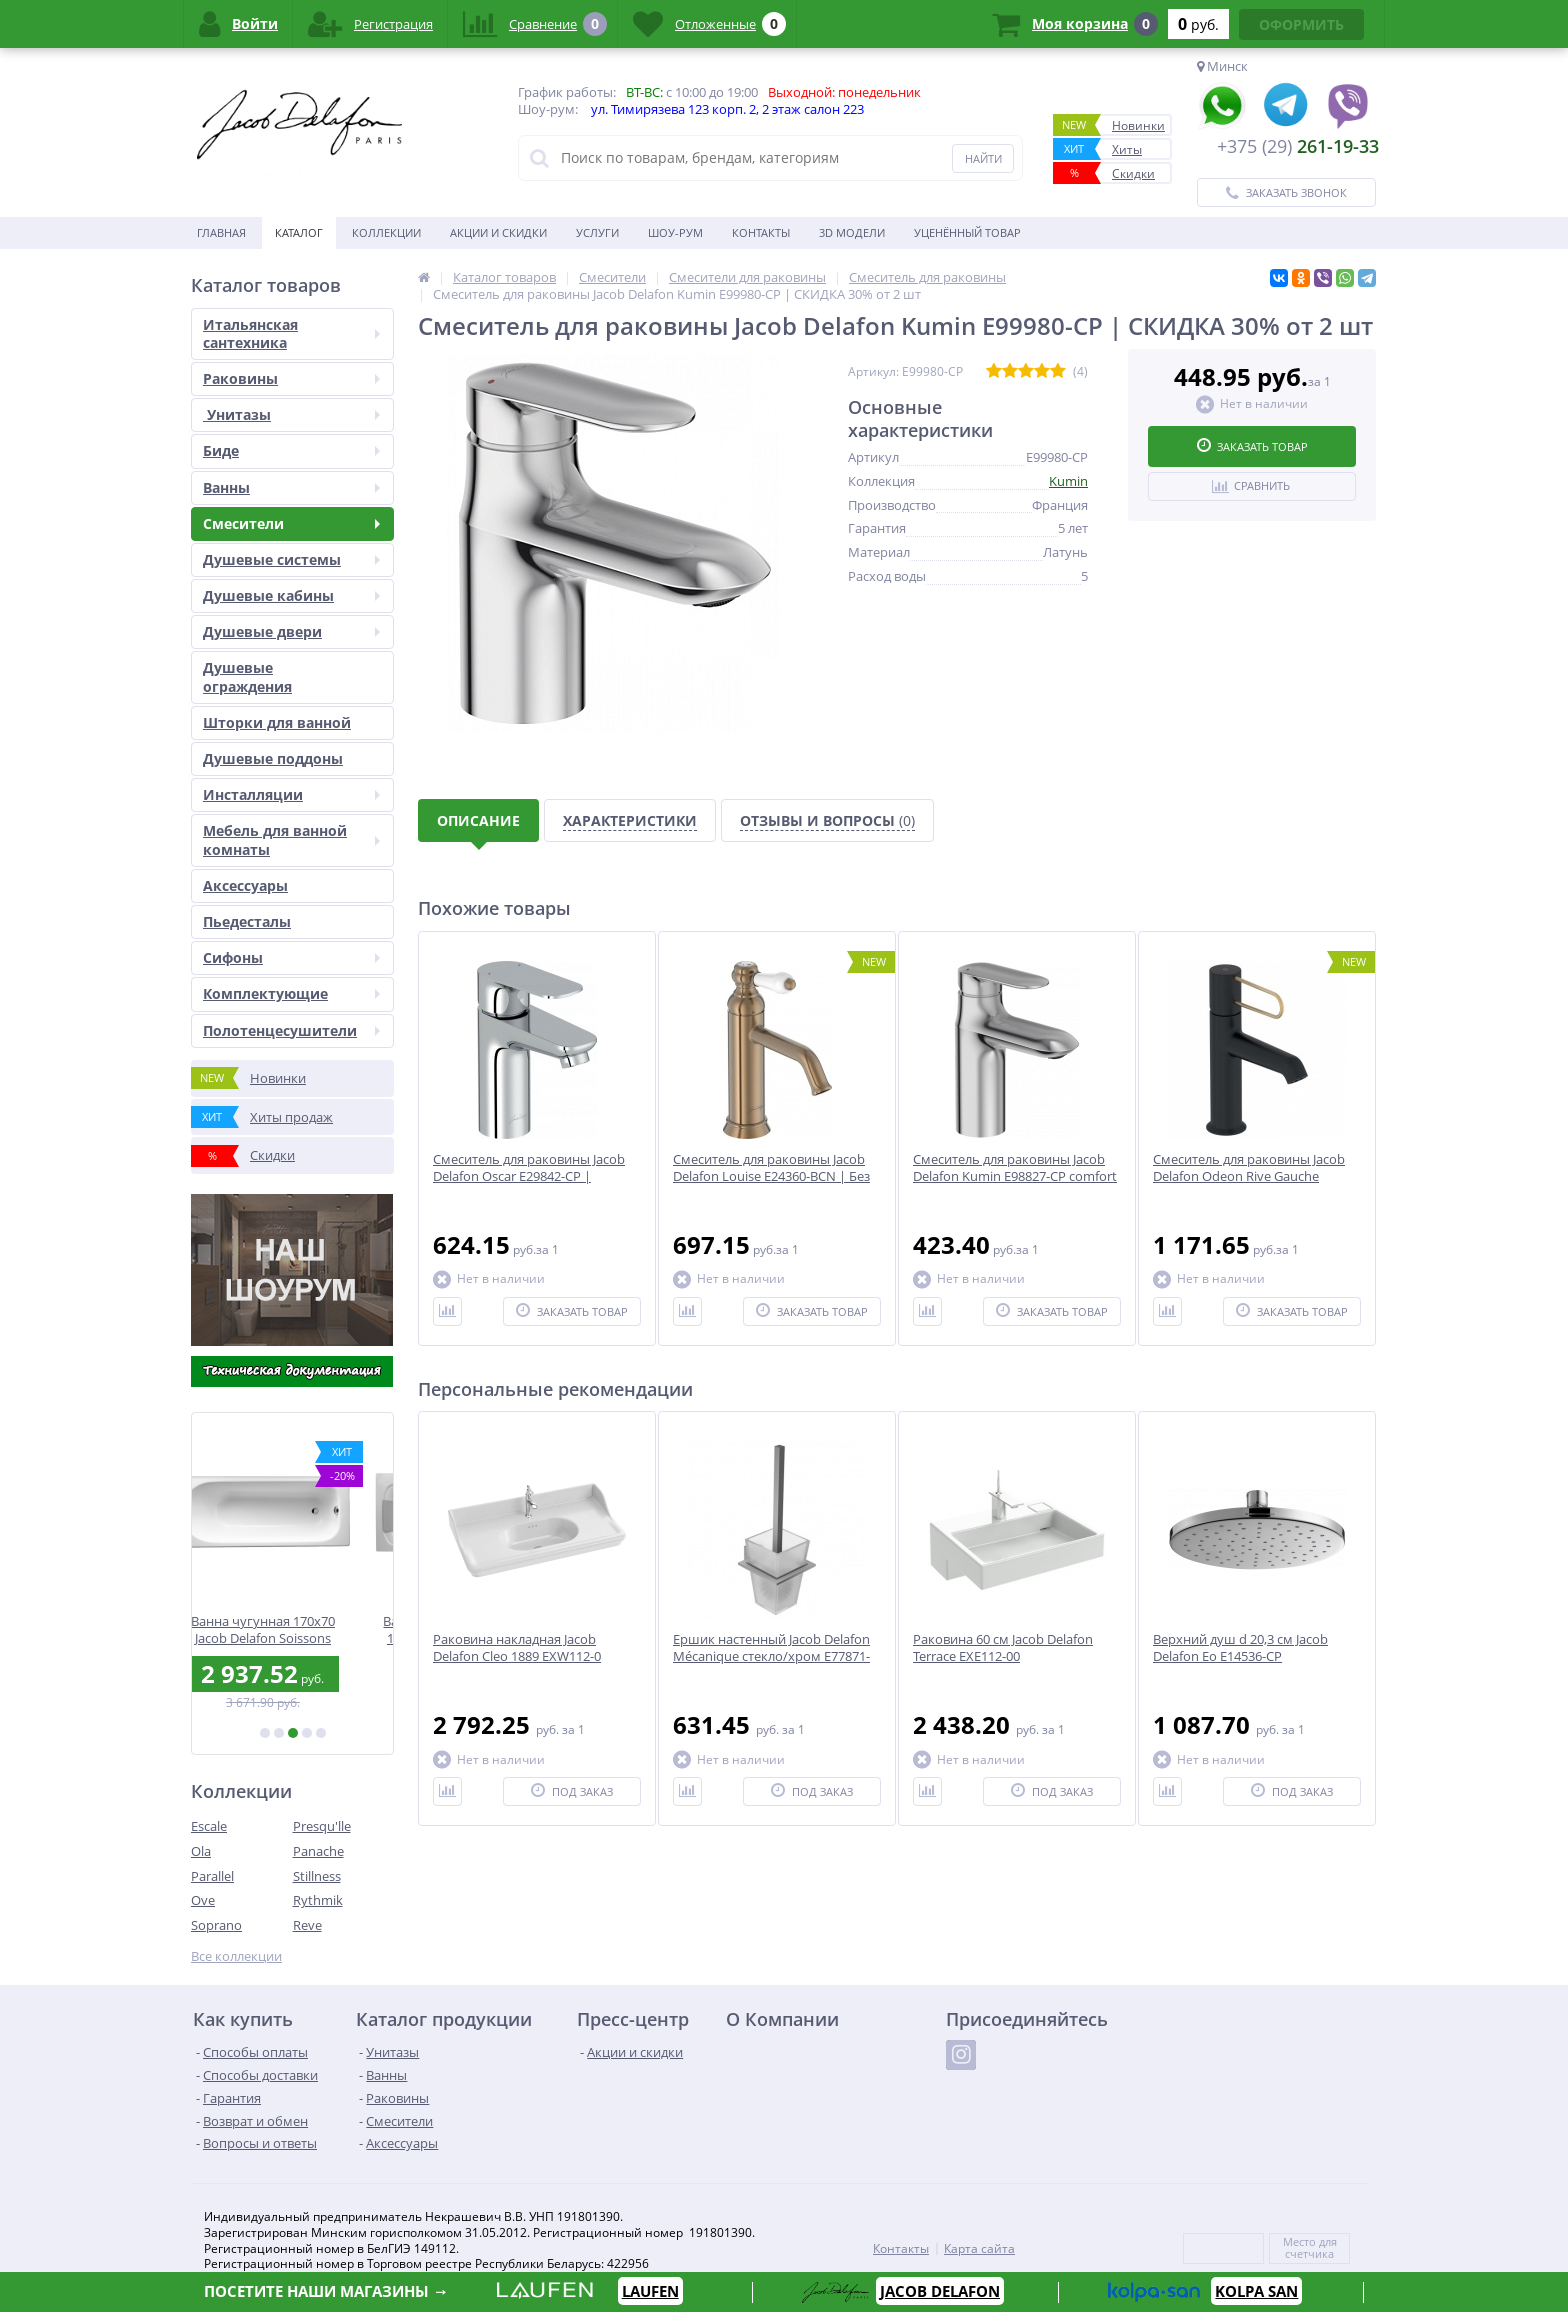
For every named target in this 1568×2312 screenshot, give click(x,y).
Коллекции (386, 232)
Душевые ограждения (247, 676)
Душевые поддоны (273, 758)
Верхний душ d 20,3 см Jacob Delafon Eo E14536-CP (1240, 1648)
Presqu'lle (322, 1826)
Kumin (1068, 481)
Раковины (291, 378)
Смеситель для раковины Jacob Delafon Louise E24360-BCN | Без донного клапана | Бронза (771, 1176)
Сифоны (291, 957)
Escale (209, 1826)
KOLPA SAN (1256, 2291)
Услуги (597, 232)
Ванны (291, 487)
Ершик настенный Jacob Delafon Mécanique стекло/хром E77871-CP (771, 1656)
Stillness (317, 1876)
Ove (203, 1900)
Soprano (216, 1925)
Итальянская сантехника (291, 333)
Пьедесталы (247, 921)
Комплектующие (291, 993)
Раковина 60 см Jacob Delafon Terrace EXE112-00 (1003, 1648)
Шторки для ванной (277, 722)
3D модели (852, 232)
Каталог (299, 232)
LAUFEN (650, 2291)
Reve (307, 1925)
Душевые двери (291, 631)
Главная (221, 232)
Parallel (212, 1876)
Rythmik (318, 1900)
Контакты (761, 232)
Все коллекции (236, 1956)
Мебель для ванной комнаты (291, 839)
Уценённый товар (967, 232)
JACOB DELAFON (940, 2291)
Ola (201, 1851)
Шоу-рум (675, 232)
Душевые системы (291, 559)
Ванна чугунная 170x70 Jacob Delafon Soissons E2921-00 (293, 1629)
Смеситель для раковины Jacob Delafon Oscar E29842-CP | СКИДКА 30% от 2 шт (529, 1176)
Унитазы (291, 414)
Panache (318, 1851)
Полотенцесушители (291, 1030)
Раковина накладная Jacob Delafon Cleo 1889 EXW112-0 (517, 1648)
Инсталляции (291, 794)
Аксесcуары (245, 885)
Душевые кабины (291, 595)
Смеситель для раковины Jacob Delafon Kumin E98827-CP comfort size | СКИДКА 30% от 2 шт (1015, 1176)
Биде (291, 450)
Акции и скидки (498, 232)
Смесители (291, 523)
